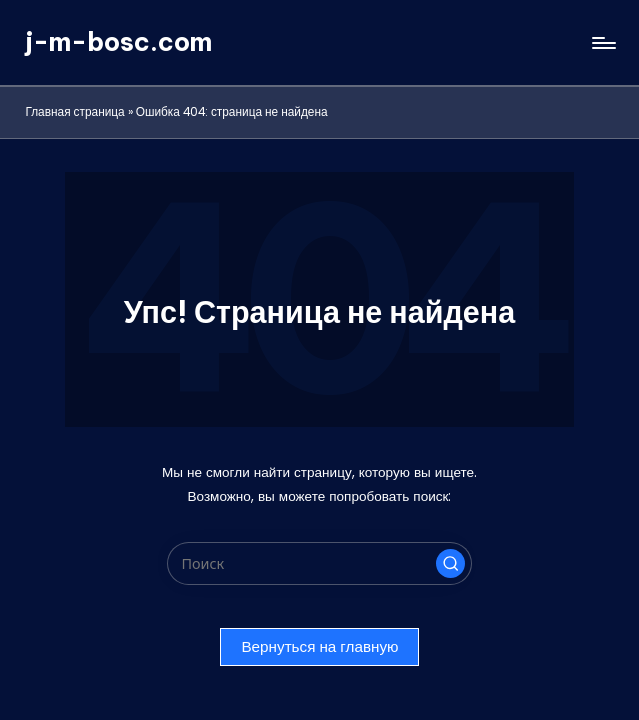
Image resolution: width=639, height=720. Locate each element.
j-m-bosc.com (118, 42)
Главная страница (74, 112)
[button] (451, 564)
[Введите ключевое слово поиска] (319, 563)
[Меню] (602, 43)
